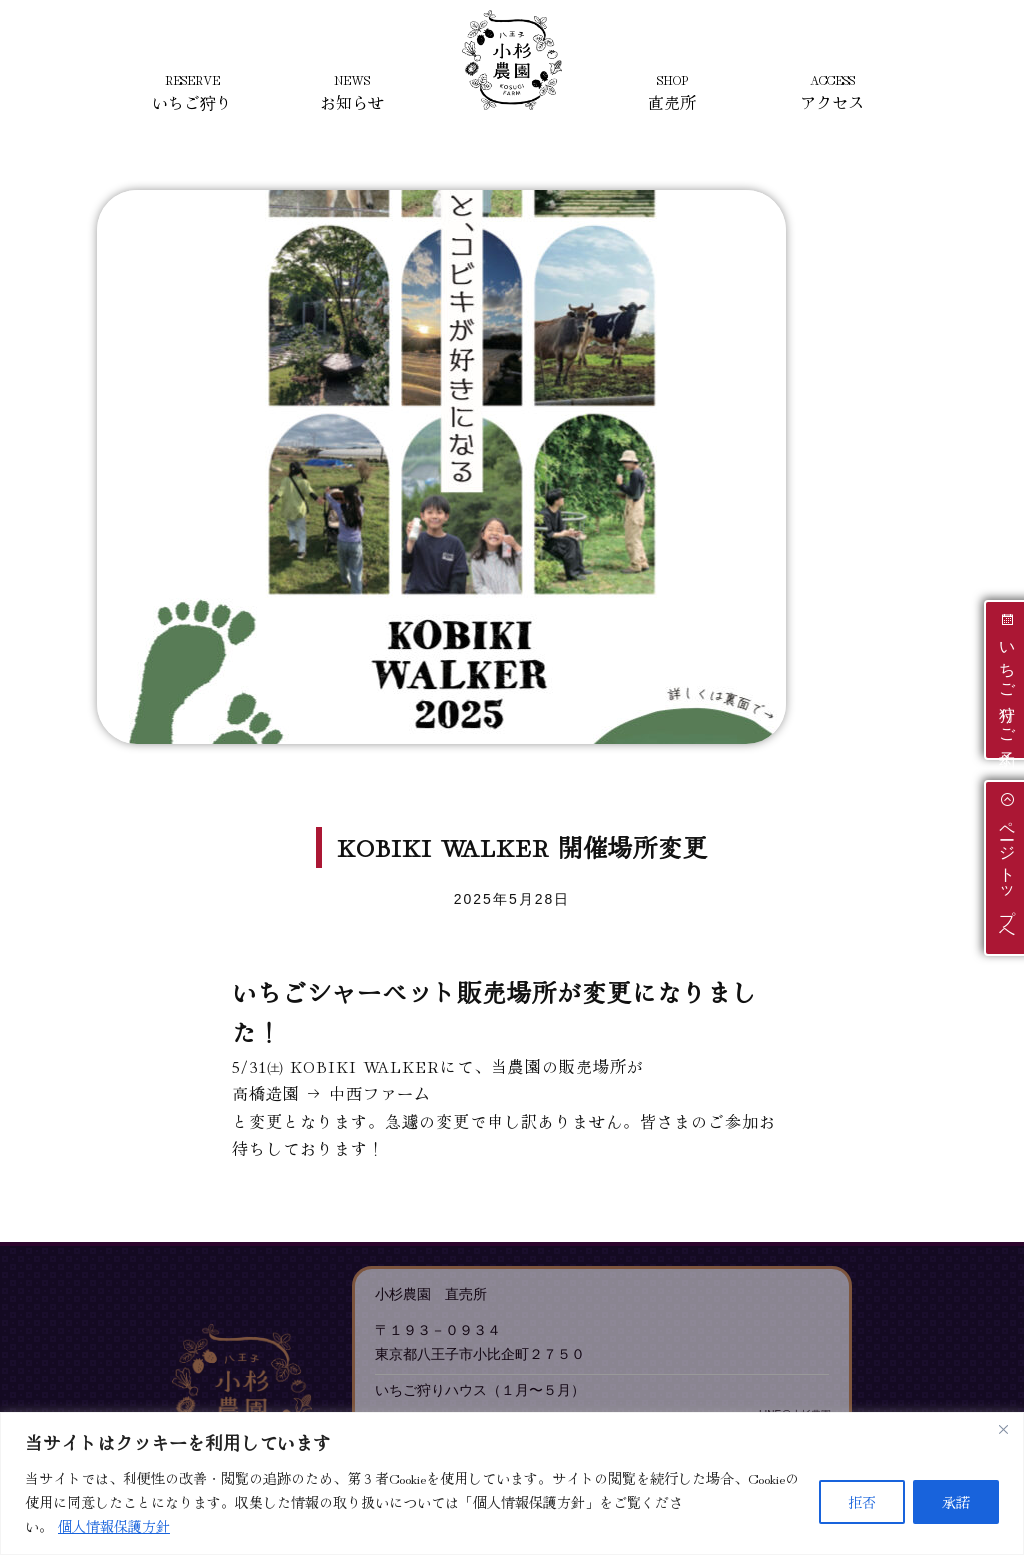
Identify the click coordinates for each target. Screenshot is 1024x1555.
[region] (512, 1483)
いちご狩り (192, 92)
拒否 (862, 1502)
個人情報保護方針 (114, 1526)
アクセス (832, 92)
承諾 (956, 1502)
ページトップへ (1007, 866)
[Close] (1003, 1429)
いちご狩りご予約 (1007, 678)
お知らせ (352, 92)
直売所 (672, 92)
